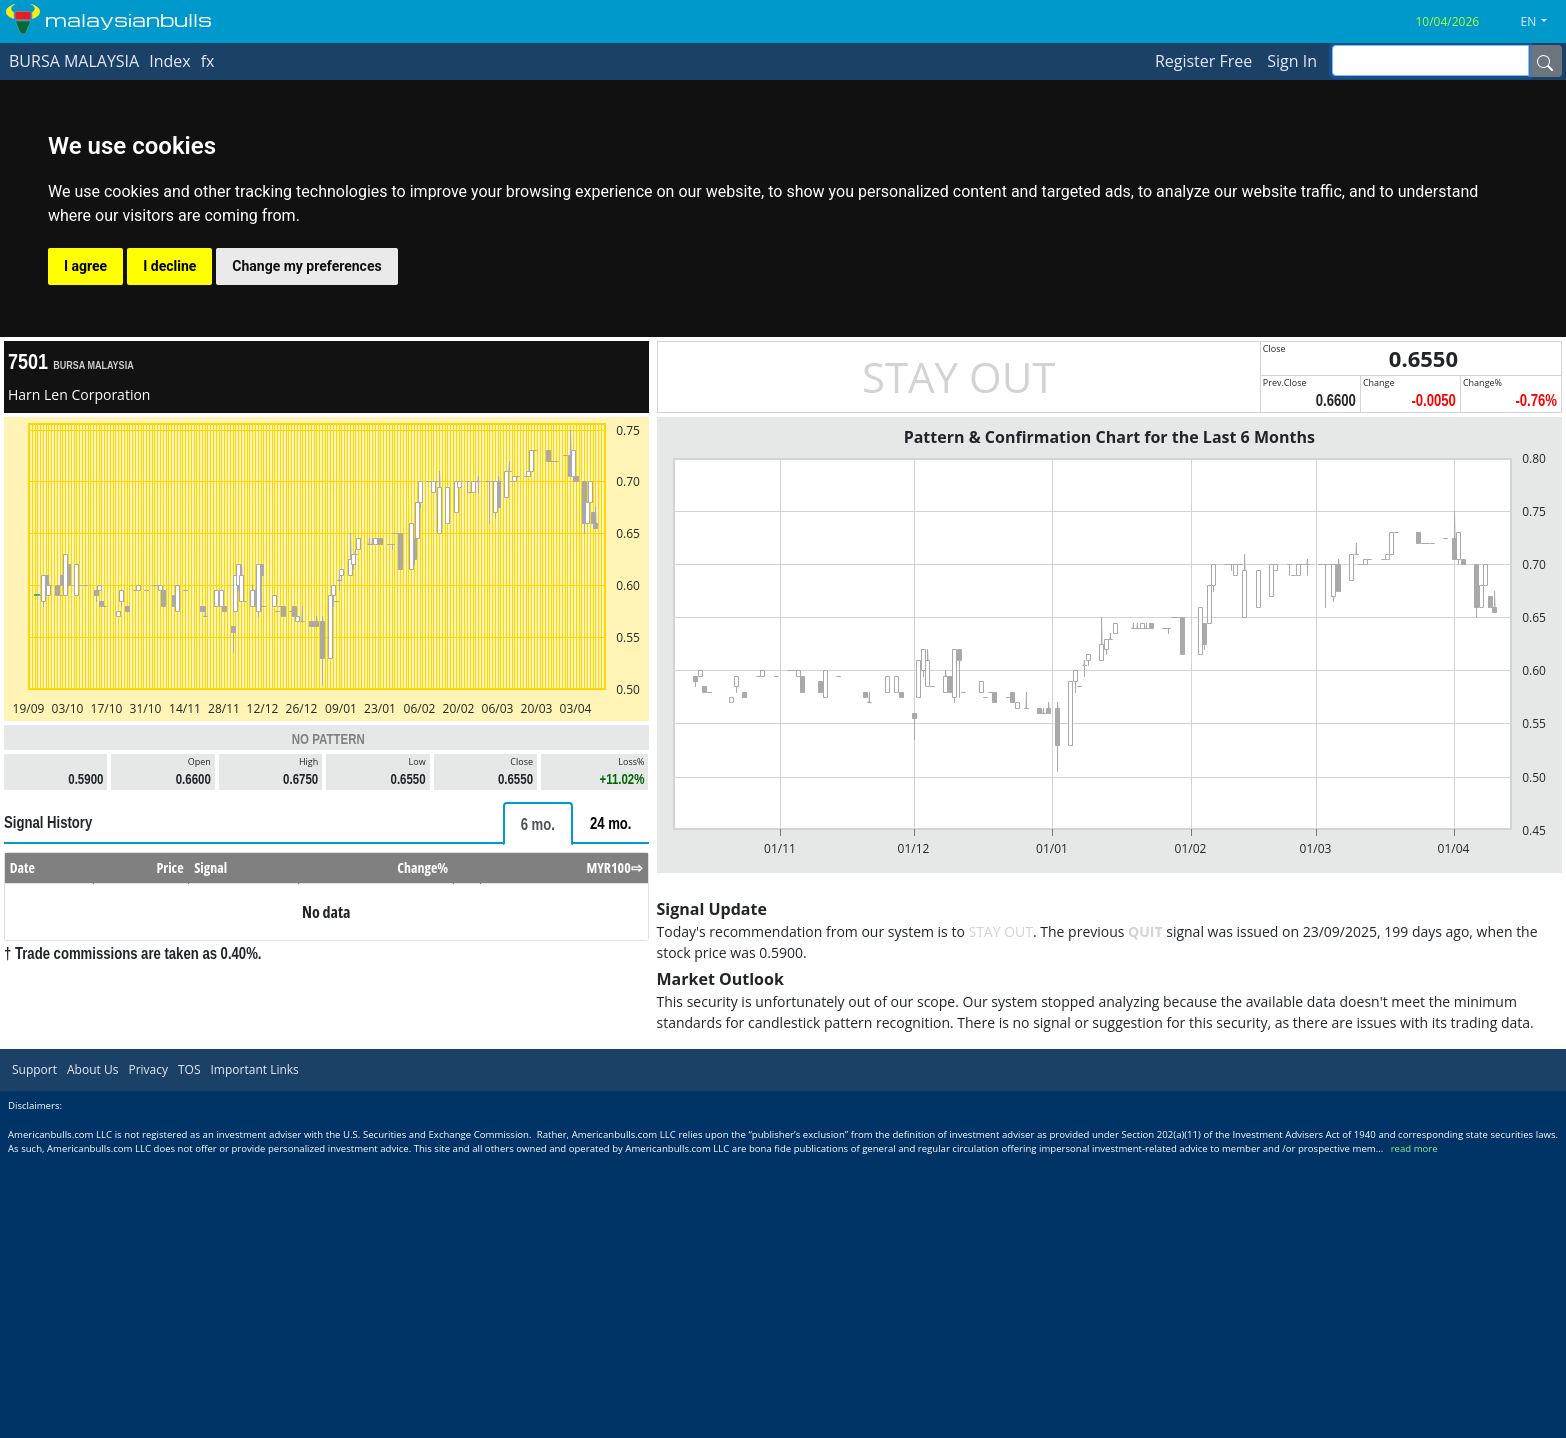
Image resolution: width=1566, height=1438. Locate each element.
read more (1414, 1148)
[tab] (538, 823)
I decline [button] (169, 266)
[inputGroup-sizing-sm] (1430, 60)
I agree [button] (85, 266)
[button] (1542, 22)
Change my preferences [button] (306, 266)
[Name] (1545, 61)
